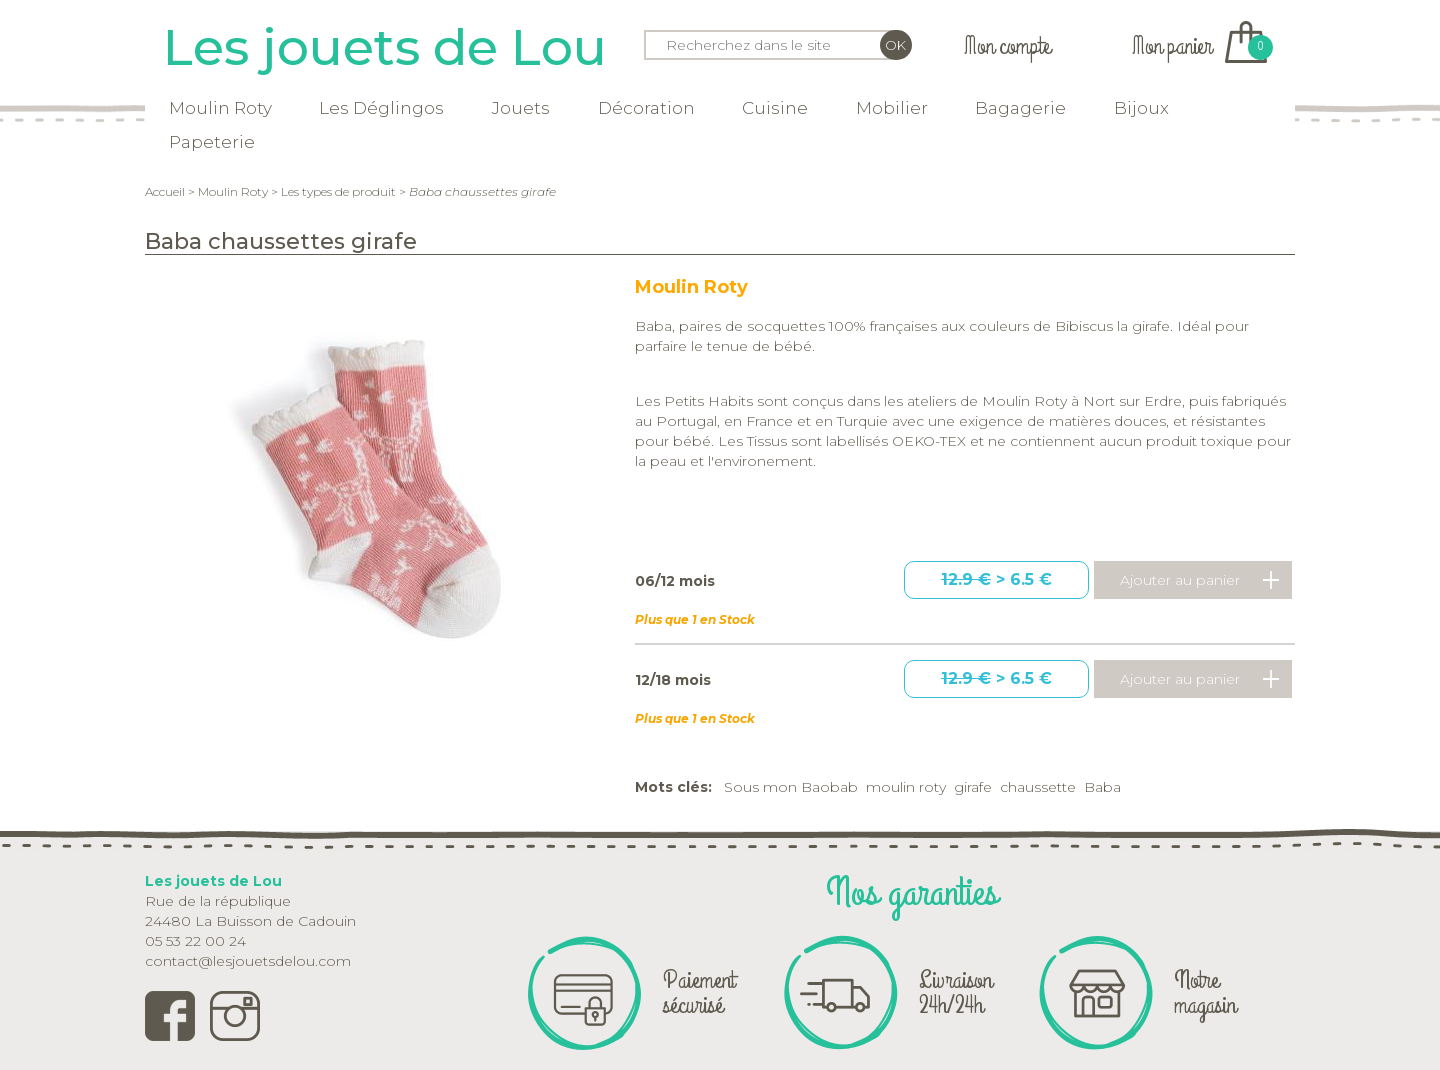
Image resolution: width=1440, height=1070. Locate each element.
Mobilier (892, 108)
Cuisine (775, 108)
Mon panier (1199, 46)
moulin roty (906, 787)
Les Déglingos (381, 108)
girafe (973, 787)
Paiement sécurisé (699, 992)
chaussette (1038, 787)
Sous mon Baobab (791, 787)
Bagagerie (1020, 108)
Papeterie (212, 142)
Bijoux (1141, 108)
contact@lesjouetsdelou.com (248, 961)
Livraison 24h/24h (955, 992)
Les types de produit (338, 191)
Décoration (646, 108)
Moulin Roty (220, 108)
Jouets (521, 108)
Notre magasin (1205, 992)
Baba (1102, 787)
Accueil (165, 191)
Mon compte (1007, 46)
